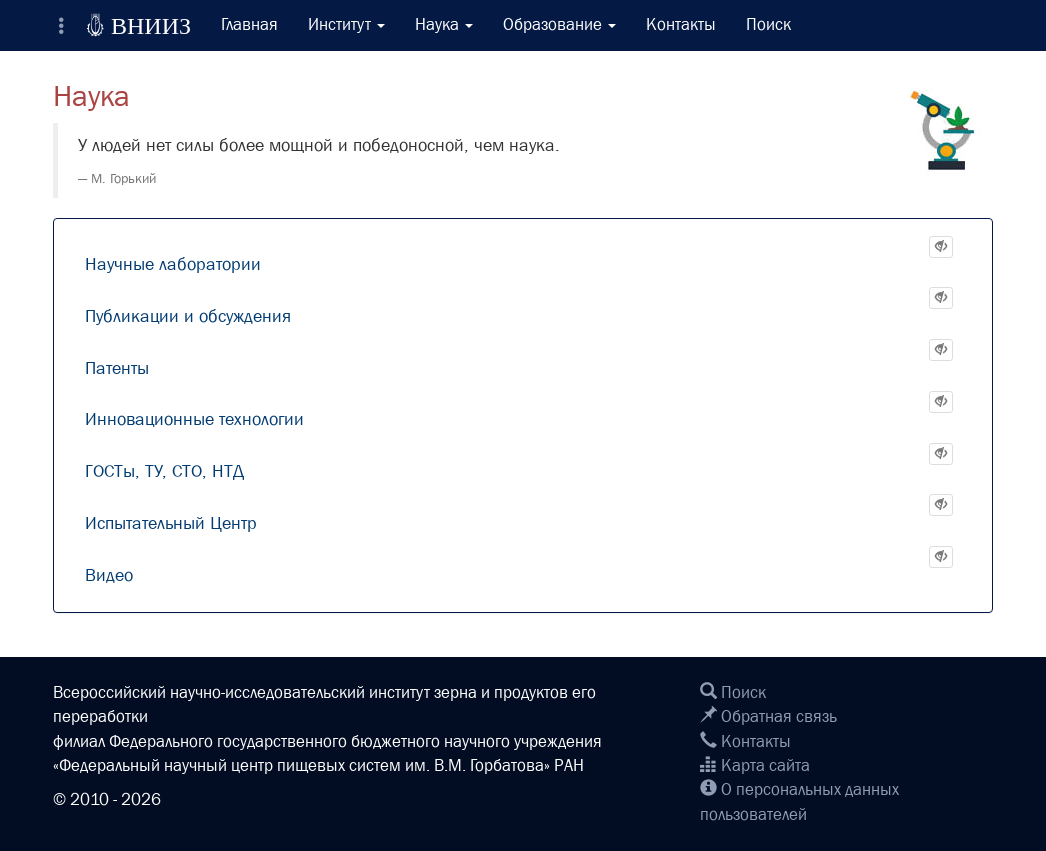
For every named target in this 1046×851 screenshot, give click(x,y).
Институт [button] (346, 24)
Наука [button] (444, 24)
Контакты (681, 24)
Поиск (768, 24)
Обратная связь (768, 716)
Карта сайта (755, 765)
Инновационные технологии (194, 419)
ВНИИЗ (138, 25)
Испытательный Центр (171, 523)
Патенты (117, 368)
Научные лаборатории (173, 264)
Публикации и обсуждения (188, 316)
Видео (109, 575)
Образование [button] (559, 24)
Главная (249, 24)
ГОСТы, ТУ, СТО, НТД (164, 471)
